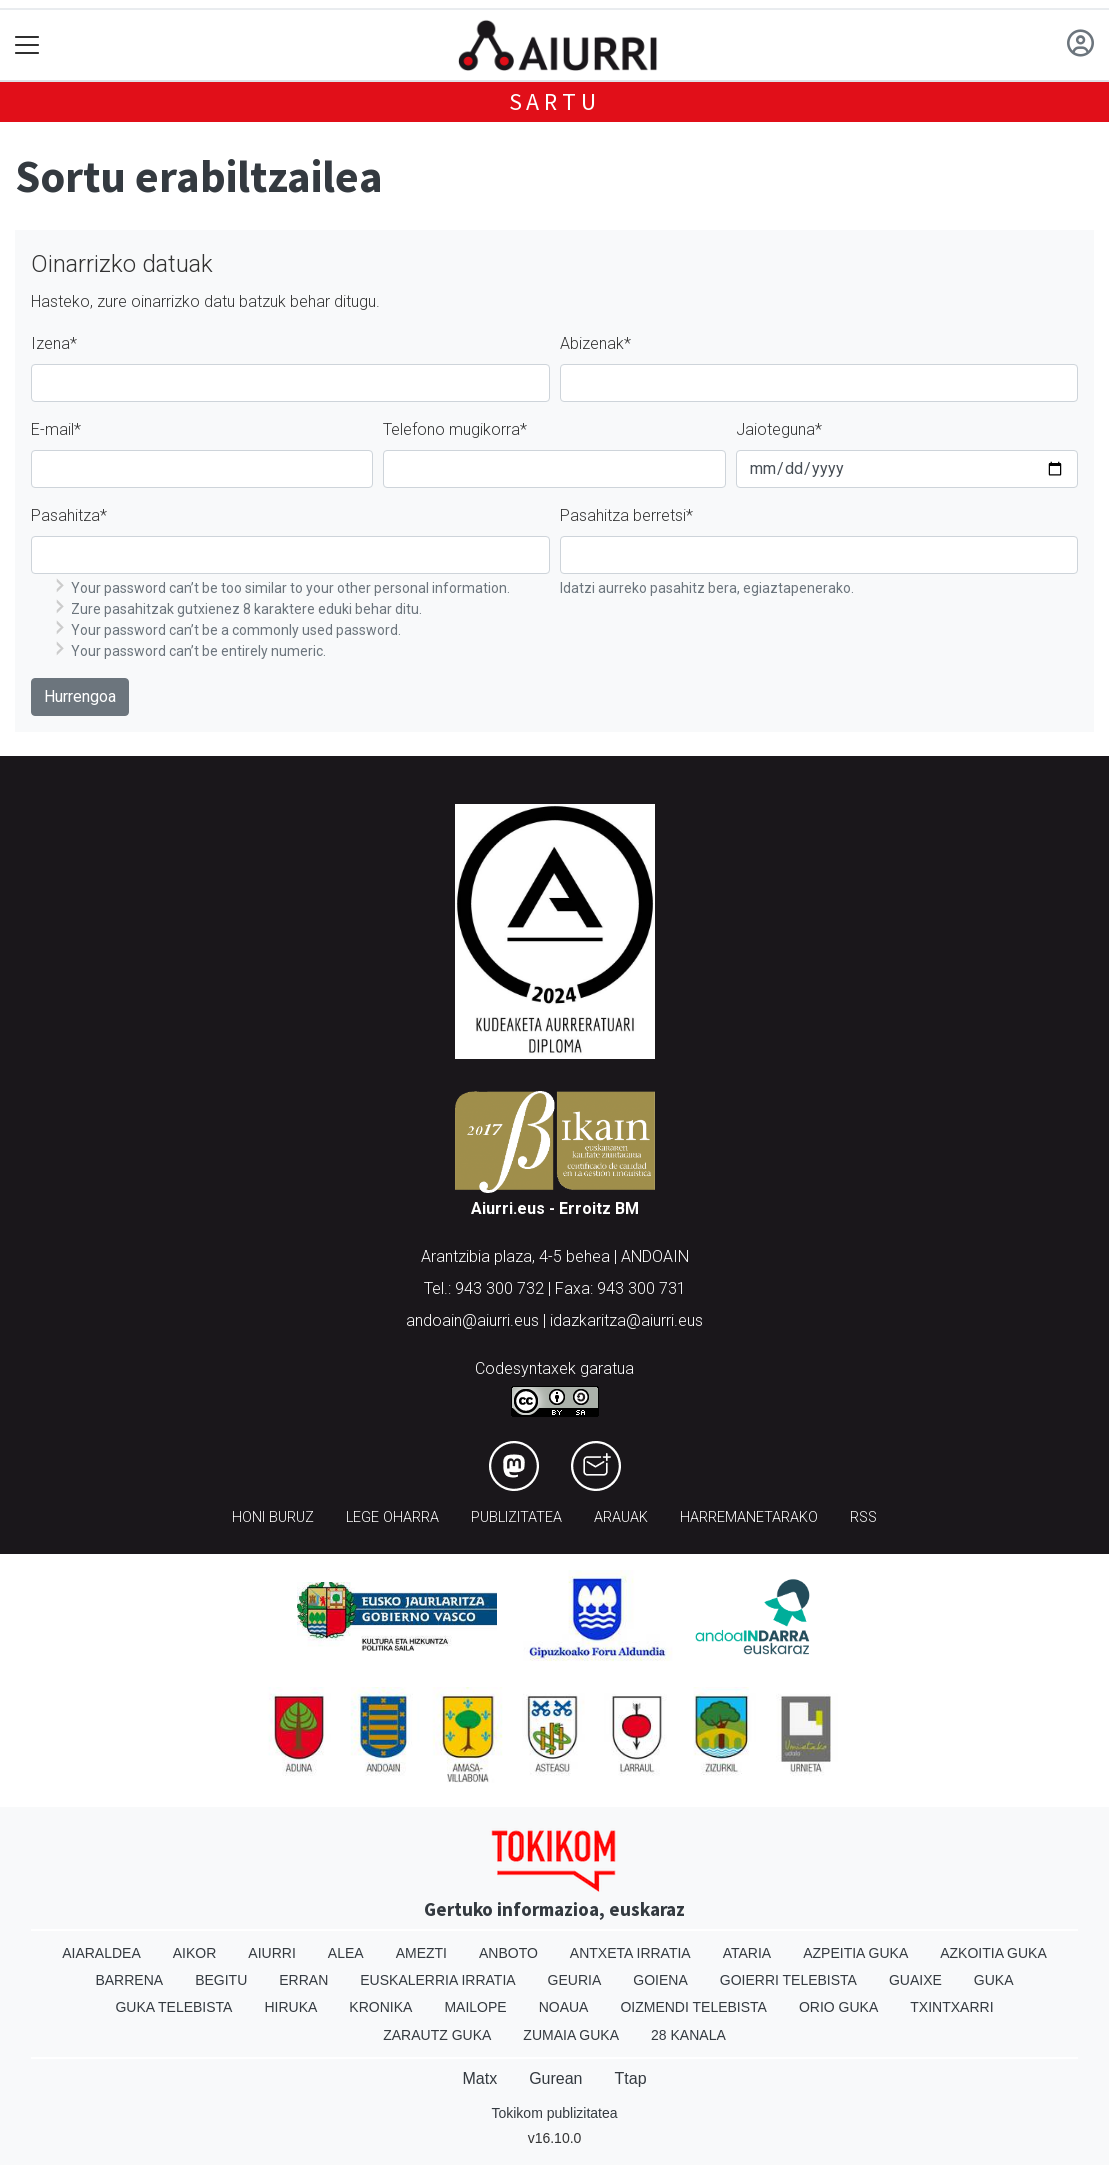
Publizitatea (516, 1517)
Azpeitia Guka (855, 1953)
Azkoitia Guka (993, 1953)
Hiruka (290, 2007)
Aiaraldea (101, 1953)
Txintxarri (951, 2007)
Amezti (421, 1953)
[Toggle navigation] (27, 45)
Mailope (475, 2007)
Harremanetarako (749, 1517)
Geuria (575, 1980)
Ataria (747, 1953)
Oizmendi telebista (693, 2007)
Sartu (555, 101)
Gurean (555, 2078)
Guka (994, 1980)
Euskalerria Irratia (437, 1980)
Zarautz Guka (437, 2035)
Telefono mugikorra (455, 429)
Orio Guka (838, 2007)
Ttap (631, 2078)
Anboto (508, 1953)
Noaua (564, 2007)
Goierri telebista (788, 1980)
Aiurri (271, 1953)
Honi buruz (273, 1517)
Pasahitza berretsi (626, 515)
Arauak (621, 1517)
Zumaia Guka (571, 2035)
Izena (54, 343)
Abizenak (595, 343)
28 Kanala (688, 2035)
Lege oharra (392, 1517)
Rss (863, 1517)
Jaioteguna (779, 429)
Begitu (221, 1980)
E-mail (56, 429)
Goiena (660, 1980)
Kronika (380, 2007)
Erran (303, 1980)
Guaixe (915, 1980)
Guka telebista (173, 2007)
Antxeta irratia (630, 1953)
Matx (479, 2078)
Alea (346, 1953)
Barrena (129, 1980)
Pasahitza (69, 515)
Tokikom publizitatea (554, 2113)
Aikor (195, 1953)
